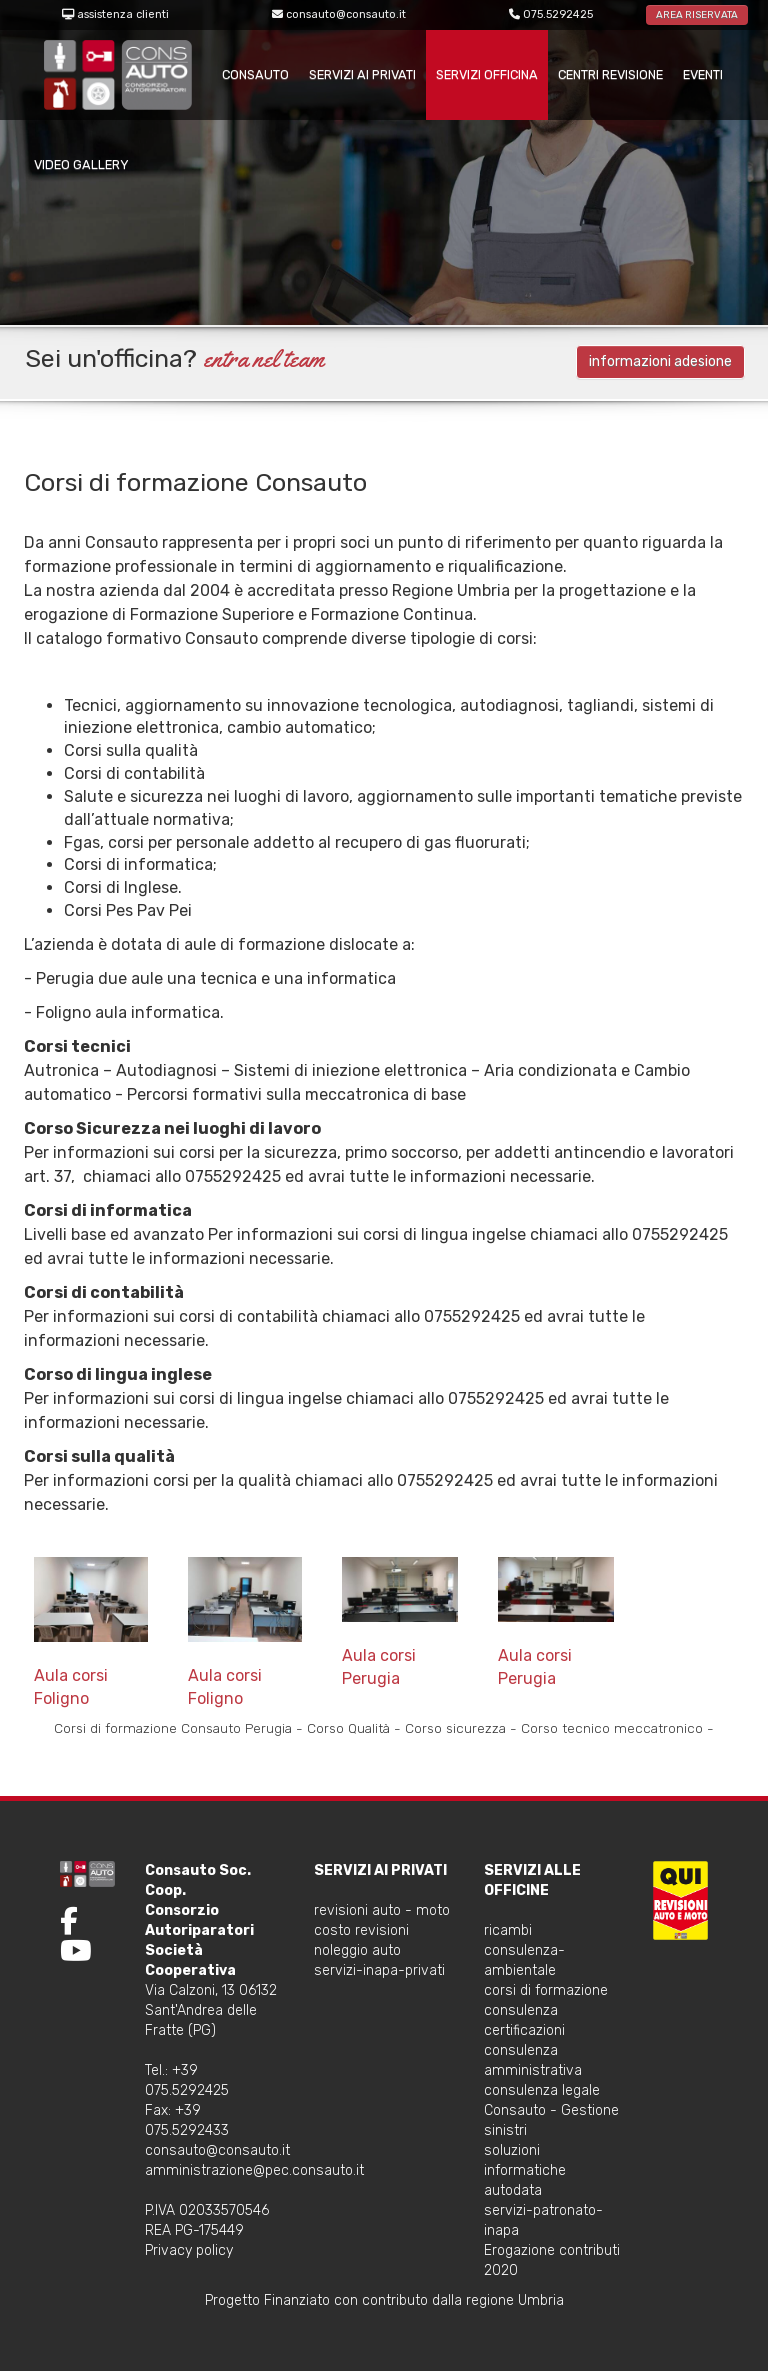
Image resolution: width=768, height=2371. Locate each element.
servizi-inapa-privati (379, 1970)
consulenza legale (542, 2090)
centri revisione (610, 74)
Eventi (703, 74)
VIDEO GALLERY (81, 164)
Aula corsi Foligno (91, 1632)
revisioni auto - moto (382, 1910)
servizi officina (487, 74)
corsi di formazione (546, 1990)
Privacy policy (189, 2250)
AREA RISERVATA (697, 15)
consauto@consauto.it (346, 14)
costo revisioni (361, 1930)
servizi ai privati (362, 74)
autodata (513, 2190)
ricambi (508, 1930)
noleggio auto (357, 1950)
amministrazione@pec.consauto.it (254, 2170)
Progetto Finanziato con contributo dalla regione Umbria (384, 2300)
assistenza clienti (123, 14)
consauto (255, 74)
